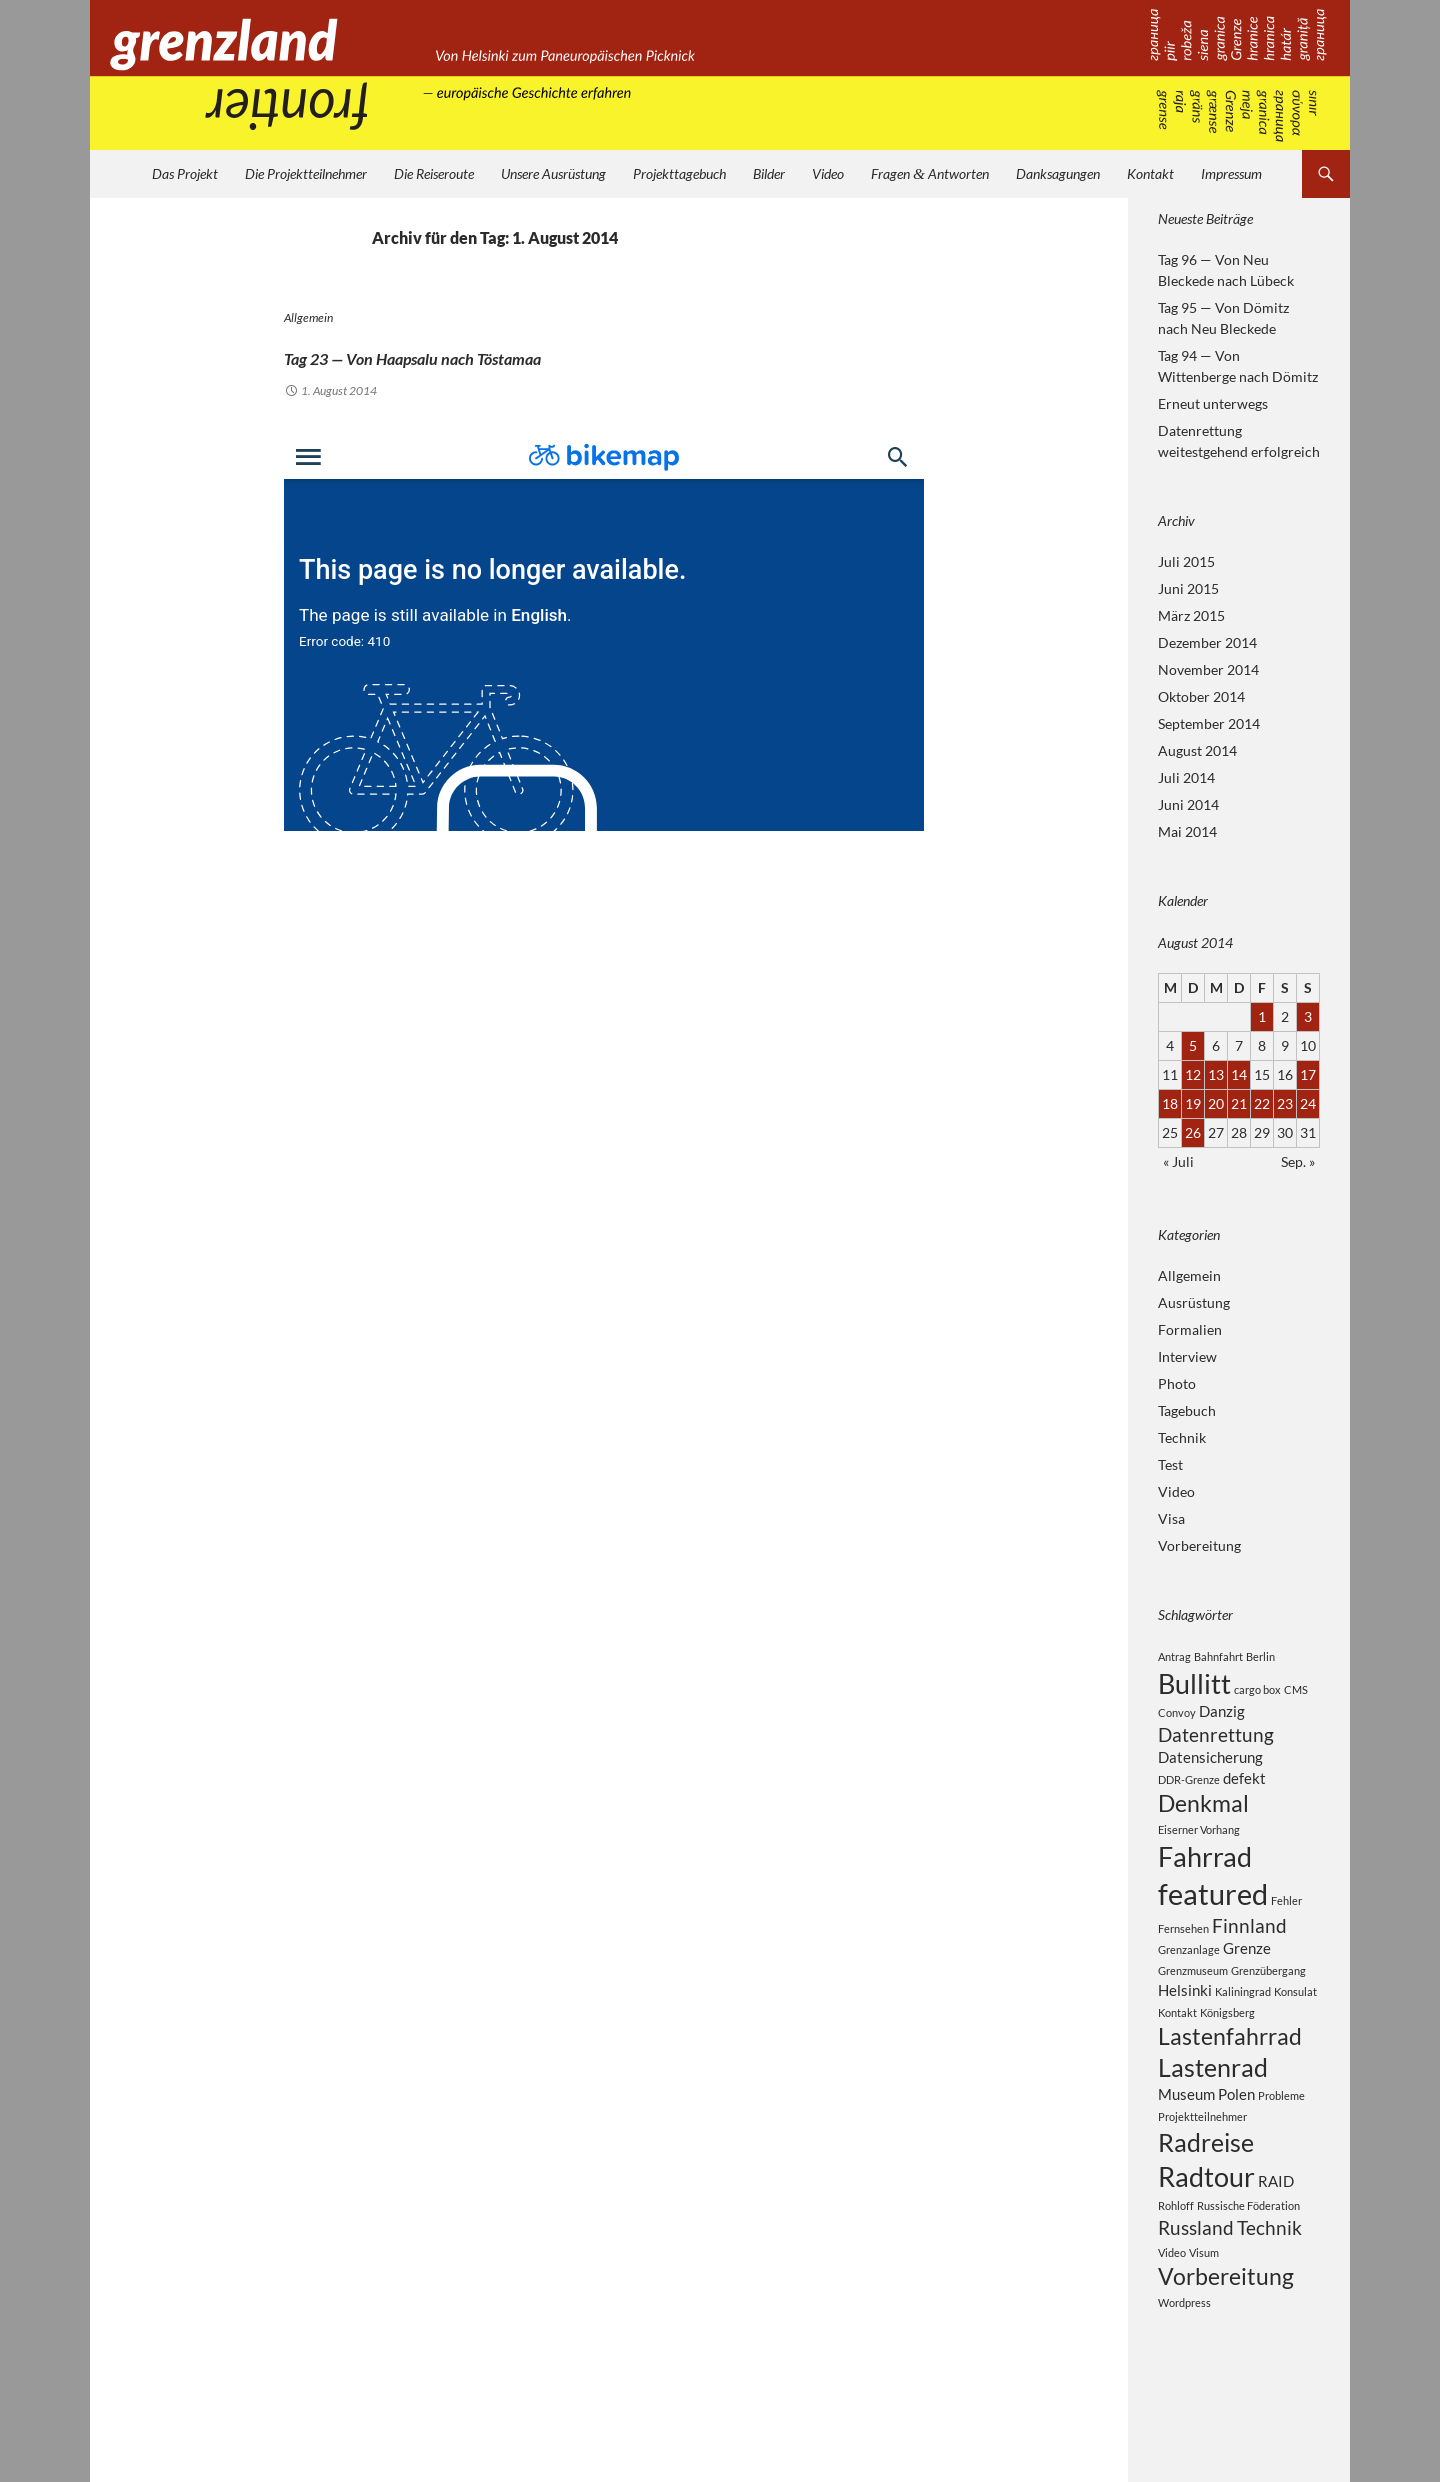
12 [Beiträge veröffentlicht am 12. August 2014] (1193, 1074)
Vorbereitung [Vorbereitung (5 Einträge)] (1226, 2345)
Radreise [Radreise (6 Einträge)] (1206, 2197)
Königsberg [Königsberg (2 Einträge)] (1227, 2052)
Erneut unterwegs (1213, 403)
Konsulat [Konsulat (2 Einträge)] (1295, 2030)
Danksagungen (1058, 173)
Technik (1182, 1437)
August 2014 (1197, 750)
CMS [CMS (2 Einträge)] (1296, 1692)
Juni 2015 (1188, 588)
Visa (1171, 1518)
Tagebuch (1187, 1410)
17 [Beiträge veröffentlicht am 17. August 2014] (1308, 1074)
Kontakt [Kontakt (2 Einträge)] (1177, 2052)
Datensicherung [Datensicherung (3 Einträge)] (1210, 1770)
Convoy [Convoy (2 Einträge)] (1177, 1719)
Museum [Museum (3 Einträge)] (1186, 2145)
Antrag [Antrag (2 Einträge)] (1174, 1656)
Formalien (1190, 1329)
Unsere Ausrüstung (553, 173)
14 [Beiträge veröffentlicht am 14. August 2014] (1239, 1074)
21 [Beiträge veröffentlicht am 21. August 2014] (1239, 1103)
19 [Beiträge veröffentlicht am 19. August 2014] (1193, 1103)
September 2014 (1209, 723)
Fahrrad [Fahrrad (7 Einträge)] (1205, 1880)
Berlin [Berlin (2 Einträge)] (1260, 1656)
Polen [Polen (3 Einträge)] (1236, 2145)
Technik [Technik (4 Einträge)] (1269, 2293)
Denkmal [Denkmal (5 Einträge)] (1203, 1821)
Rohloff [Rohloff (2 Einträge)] (1176, 2269)
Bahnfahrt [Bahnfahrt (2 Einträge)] (1218, 1656)
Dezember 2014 (1207, 642)
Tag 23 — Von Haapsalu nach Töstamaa (551, 352)
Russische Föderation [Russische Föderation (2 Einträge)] (1248, 2269)
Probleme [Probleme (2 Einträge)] (1281, 2146)
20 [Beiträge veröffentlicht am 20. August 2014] (1216, 1103)
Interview (1187, 1356)
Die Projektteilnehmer (306, 173)
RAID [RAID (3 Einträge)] (1276, 2241)
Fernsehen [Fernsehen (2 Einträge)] (1183, 1962)
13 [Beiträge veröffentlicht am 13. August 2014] (1216, 1074)
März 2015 (1191, 615)
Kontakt (1150, 173)
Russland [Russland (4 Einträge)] (1196, 2293)
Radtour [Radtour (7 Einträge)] (1206, 2236)
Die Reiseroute (434, 173)
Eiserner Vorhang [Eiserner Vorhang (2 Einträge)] (1199, 1850)
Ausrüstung (1194, 1302)
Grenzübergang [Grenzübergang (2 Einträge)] (1268, 2008)
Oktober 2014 (1201, 696)
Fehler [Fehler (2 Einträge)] (1286, 1929)
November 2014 (1208, 669)
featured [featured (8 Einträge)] (1213, 1922)
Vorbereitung (1199, 1545)
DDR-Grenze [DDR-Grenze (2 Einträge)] (1189, 1794)
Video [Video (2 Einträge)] (1172, 2319)
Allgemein (308, 317)
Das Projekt (185, 173)
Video (828, 173)
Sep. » (1298, 1161)
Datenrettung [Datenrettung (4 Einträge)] (1216, 1744)
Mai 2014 (1187, 831)
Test (1170, 1464)
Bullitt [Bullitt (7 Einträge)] (1194, 1686)
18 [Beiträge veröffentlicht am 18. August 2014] (1170, 1103)
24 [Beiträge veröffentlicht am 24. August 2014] (1308, 1103)
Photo (1177, 1383)
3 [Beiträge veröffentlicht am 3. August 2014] (1308, 1016)
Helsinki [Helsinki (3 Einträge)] (1185, 2029)
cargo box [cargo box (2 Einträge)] (1257, 1692)
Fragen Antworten (930, 173)
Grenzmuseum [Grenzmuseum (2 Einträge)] (1193, 2008)
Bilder (769, 173)
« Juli (1178, 1161)
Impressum (1231, 173)
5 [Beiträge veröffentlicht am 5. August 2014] (1193, 1045)
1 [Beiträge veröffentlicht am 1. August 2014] (1262, 1016)
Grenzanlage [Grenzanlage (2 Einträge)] (1189, 1986)
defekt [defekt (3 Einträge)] (1244, 1793)
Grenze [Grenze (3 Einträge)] (1247, 1985)
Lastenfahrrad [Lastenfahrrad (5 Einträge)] (1230, 2078)
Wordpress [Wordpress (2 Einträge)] (1184, 2373)
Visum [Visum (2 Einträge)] (1204, 2319)
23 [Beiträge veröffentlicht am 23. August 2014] (1285, 1103)
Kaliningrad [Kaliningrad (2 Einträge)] (1243, 2030)
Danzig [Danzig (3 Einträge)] (1222, 1718)
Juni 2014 (1188, 804)
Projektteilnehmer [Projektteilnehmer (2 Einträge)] (1202, 2168)
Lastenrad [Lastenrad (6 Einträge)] (1213, 2115)
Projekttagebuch (679, 173)
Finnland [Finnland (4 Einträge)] (1249, 1959)
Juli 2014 (1186, 777)
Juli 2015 (1186, 561)
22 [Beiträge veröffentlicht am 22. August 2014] (1262, 1103)
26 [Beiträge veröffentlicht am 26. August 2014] (1193, 1132)
